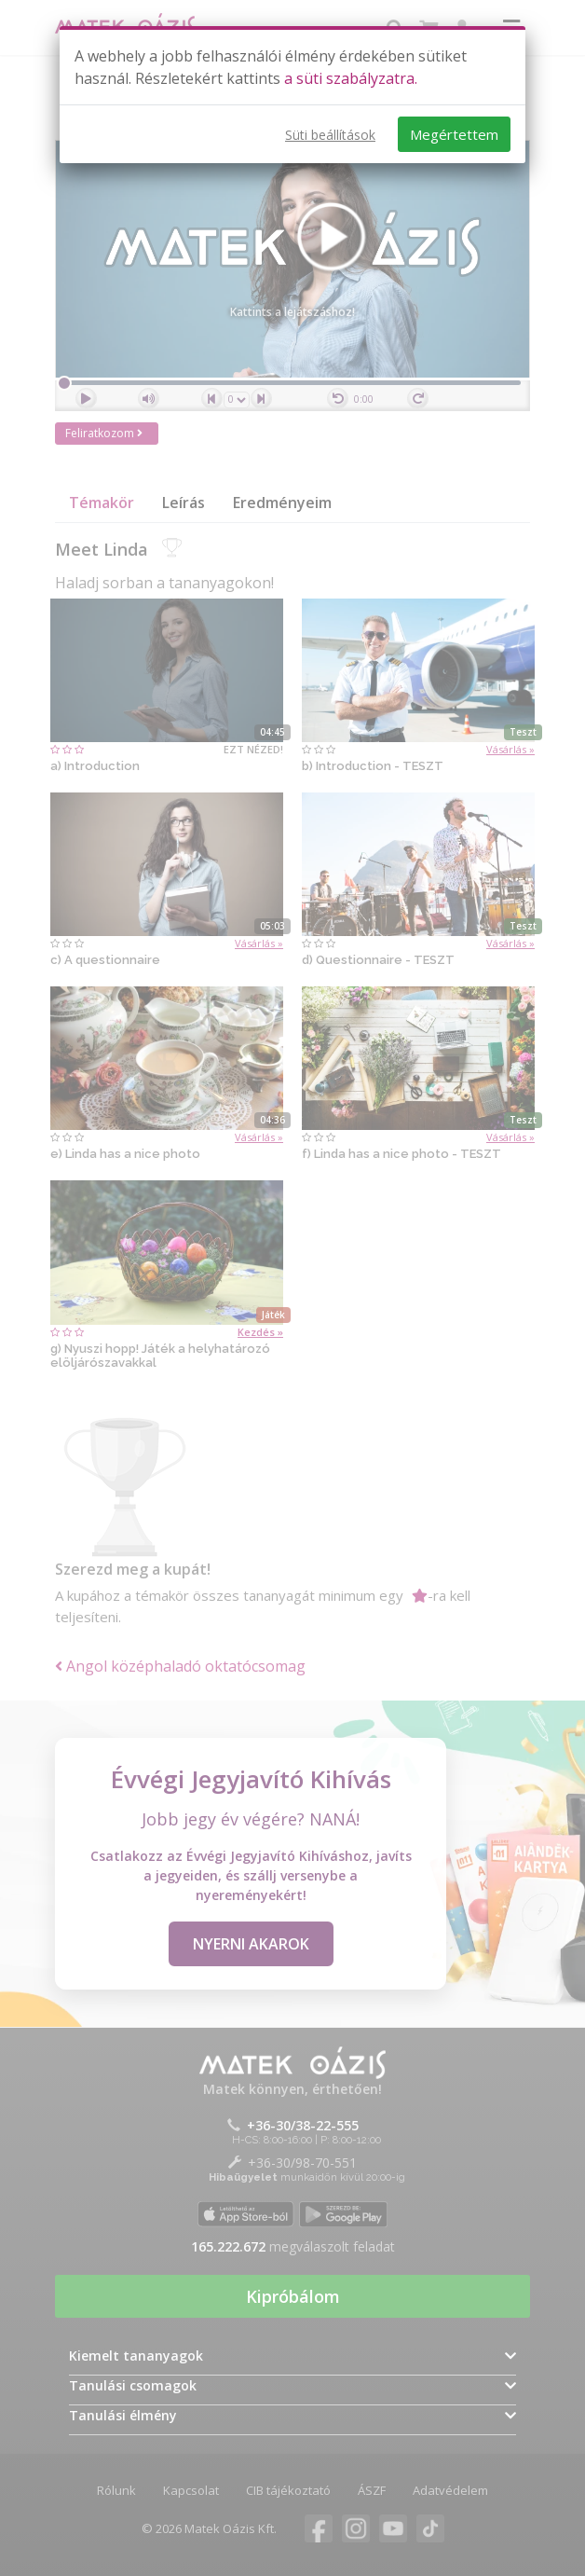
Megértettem (454, 134)
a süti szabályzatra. (350, 78)
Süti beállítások (330, 135)
